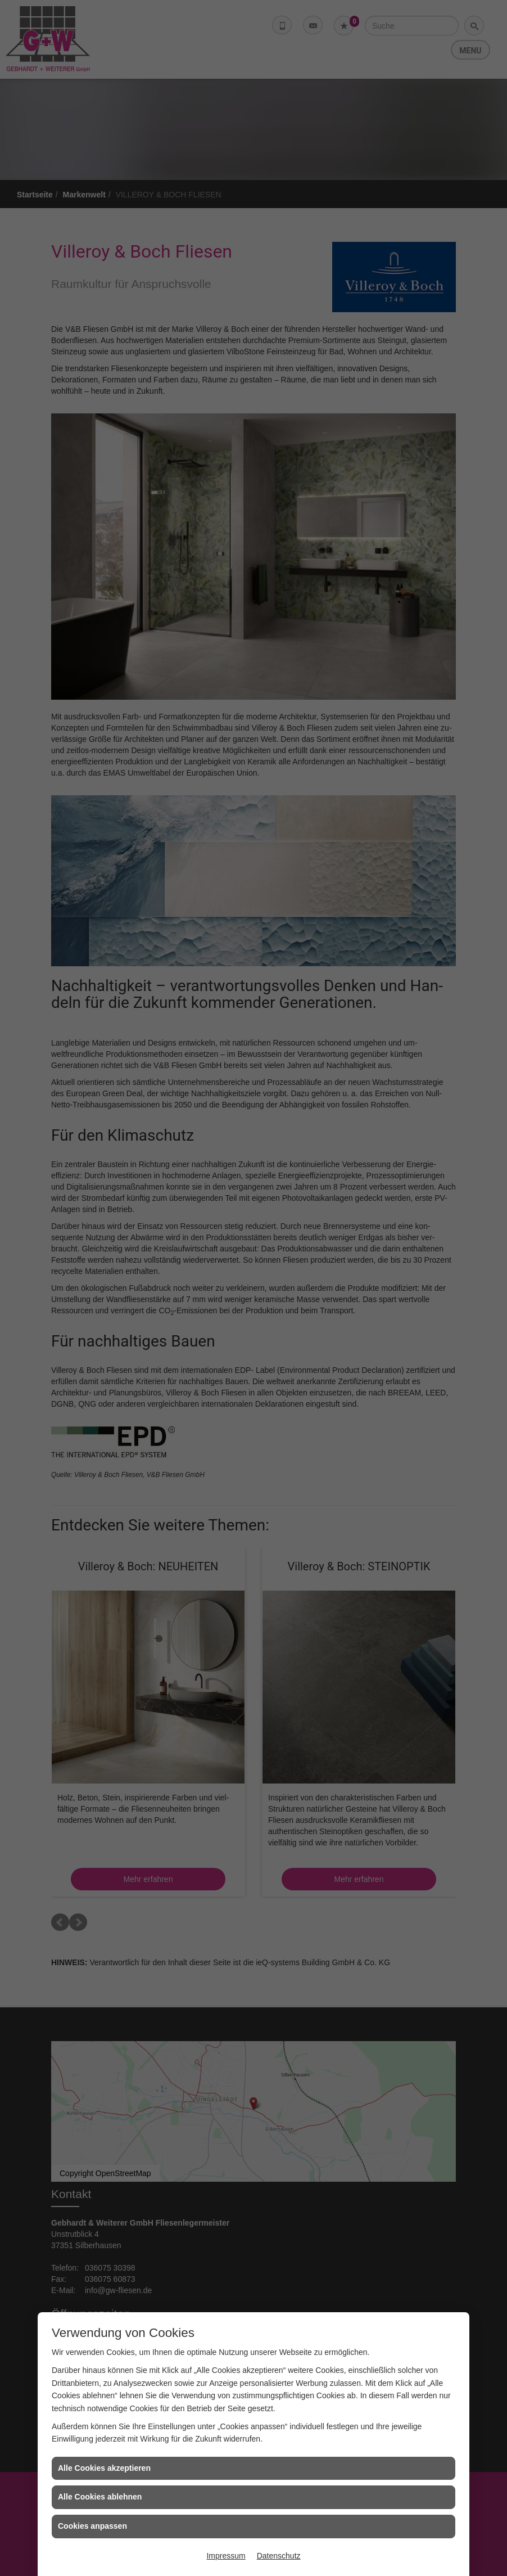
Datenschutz (279, 2555)
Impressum (225, 2555)
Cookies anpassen (92, 2525)
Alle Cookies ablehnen (100, 2496)
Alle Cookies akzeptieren (104, 2468)
